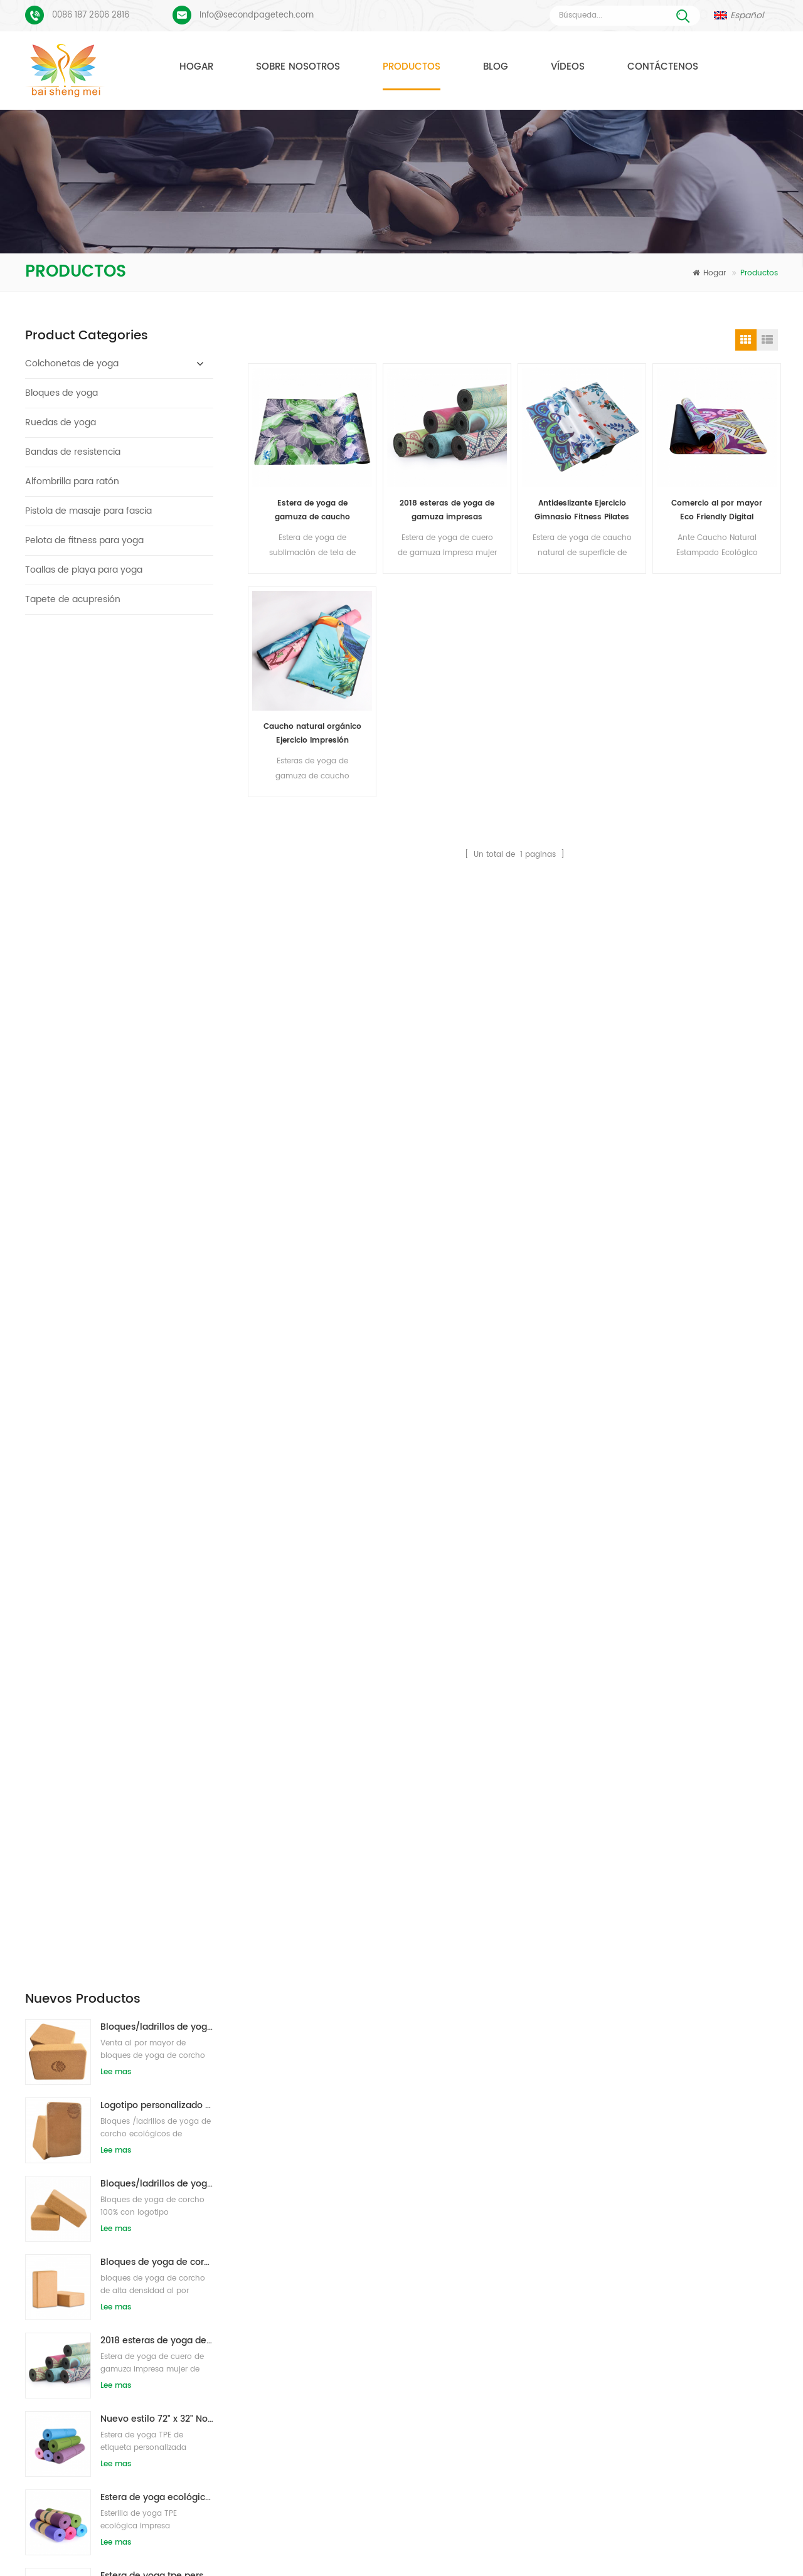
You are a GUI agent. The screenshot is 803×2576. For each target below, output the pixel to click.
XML (466, 2547)
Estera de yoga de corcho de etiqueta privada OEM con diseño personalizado (156, 1458)
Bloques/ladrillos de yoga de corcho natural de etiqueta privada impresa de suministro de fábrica (156, 831)
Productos (411, 67)
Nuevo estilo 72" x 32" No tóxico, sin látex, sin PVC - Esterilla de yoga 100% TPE (156, 1066)
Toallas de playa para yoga (83, 570)
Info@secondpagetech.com (256, 15)
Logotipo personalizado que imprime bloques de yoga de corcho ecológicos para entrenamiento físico (156, 752)
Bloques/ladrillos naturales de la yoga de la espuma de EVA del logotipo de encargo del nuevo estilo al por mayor (156, 1379)
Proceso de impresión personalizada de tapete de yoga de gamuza (147, 2152)
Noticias (596, 2528)
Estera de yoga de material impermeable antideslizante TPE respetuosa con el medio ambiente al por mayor (156, 1301)
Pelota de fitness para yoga (84, 540)
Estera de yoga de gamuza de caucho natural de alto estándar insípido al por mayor (312, 510)
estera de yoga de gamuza (339, 2139)
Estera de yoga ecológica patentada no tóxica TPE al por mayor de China (156, 1144)
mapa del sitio (365, 2547)
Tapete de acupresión (72, 599)
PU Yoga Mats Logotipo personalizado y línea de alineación (147, 2192)
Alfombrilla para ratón (72, 481)
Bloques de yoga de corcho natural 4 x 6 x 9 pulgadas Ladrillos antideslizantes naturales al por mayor (156, 909)
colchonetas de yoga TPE (335, 2117)
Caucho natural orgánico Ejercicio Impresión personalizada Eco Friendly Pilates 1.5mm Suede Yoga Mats (312, 734)
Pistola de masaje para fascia (88, 511)
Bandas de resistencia (72, 452)
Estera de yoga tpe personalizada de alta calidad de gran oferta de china (156, 1223)
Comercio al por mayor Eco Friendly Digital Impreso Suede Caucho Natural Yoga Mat (716, 510)
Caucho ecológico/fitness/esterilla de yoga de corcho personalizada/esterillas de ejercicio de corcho (156, 1536)
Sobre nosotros (298, 67)
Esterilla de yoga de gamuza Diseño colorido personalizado (147, 2113)
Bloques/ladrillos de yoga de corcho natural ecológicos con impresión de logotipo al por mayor (156, 674)
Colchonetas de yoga (72, 363)
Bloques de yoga (61, 393)
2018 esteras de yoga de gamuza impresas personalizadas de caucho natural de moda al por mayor (156, 987)
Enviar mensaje (234, 2006)
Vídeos (568, 67)
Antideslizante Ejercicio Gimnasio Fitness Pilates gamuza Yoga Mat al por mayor (581, 510)
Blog (495, 67)
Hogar (196, 67)
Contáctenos (662, 67)
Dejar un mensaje (737, 2564)
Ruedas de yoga (60, 422)
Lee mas (115, 719)
